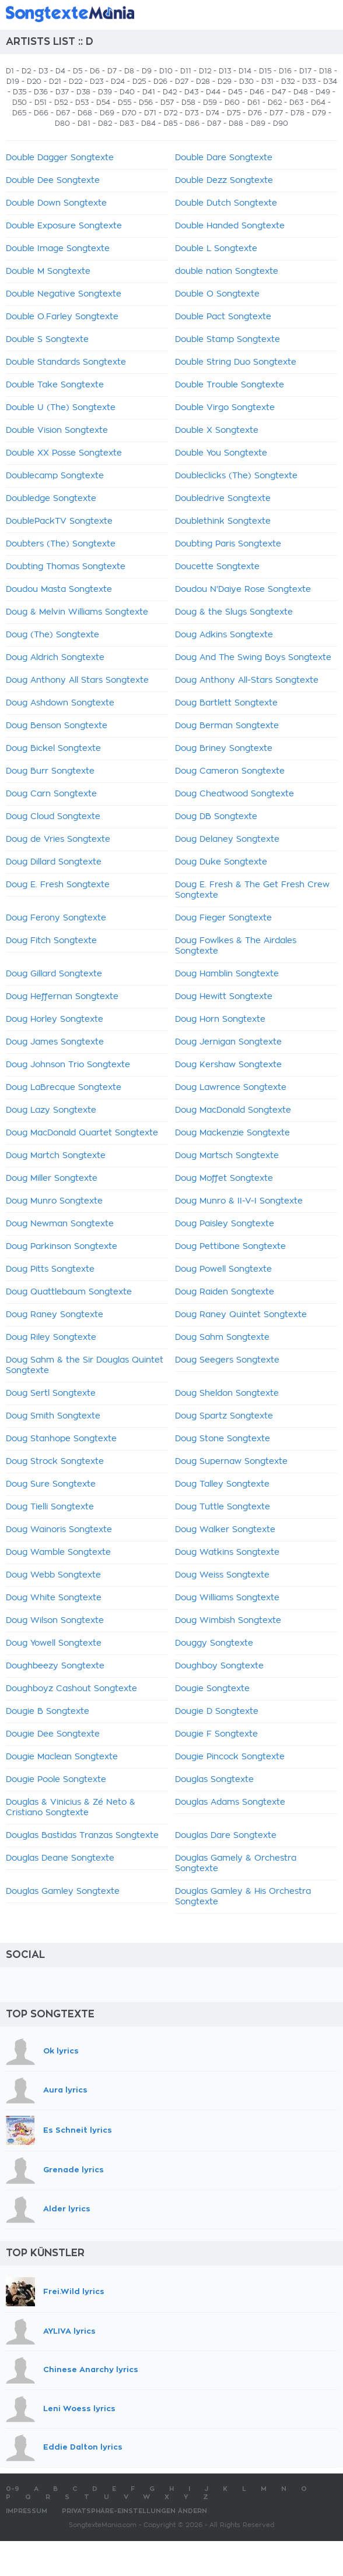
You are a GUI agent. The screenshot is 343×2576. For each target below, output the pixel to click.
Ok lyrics (61, 2051)
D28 (203, 81)
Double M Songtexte (48, 271)
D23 (96, 81)
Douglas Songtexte (214, 1780)
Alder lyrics (66, 2208)
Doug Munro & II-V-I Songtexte (239, 1201)
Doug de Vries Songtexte (58, 839)
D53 (82, 102)
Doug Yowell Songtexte (54, 1643)
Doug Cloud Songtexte (53, 817)
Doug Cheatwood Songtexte (234, 794)
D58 (188, 102)
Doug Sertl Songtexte (51, 1393)
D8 (129, 71)
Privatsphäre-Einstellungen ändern (134, 2511)
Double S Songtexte (47, 340)
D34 (330, 81)
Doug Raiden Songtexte (224, 1292)
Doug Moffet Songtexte (224, 1178)
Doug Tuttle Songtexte (222, 1507)
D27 (181, 81)
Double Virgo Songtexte (225, 408)
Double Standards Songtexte (66, 362)
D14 (245, 71)
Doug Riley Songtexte (51, 1337)
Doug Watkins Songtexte (227, 1552)
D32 (288, 81)
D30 (246, 81)
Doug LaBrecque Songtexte (63, 1088)
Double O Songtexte (217, 294)
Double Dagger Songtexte (60, 158)
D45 (235, 92)
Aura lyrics (65, 2090)
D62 (275, 102)
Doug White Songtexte (54, 1598)
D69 (107, 113)
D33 (309, 81)
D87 (214, 123)
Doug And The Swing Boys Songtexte (253, 658)
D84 (148, 123)
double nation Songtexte (226, 271)
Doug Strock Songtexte (55, 1462)
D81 (84, 123)
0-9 (12, 2489)
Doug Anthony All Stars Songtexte (77, 680)
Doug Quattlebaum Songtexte (69, 1292)
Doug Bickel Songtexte (53, 748)
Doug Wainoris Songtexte (59, 1530)
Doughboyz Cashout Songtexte (71, 1689)
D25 (139, 81)
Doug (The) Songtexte (52, 635)
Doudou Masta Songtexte (59, 589)
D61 (253, 102)
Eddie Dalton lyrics (83, 2447)
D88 (236, 123)
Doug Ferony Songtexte (56, 918)
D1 (10, 71)
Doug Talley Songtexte (222, 1484)
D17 (305, 71)
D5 (77, 71)
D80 (62, 123)
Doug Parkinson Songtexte (61, 1247)
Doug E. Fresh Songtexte (58, 885)
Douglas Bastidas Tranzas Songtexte (82, 1836)
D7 (112, 71)
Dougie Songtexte (212, 1689)
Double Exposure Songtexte (64, 226)
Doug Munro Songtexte (54, 1201)
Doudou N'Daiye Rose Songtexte (243, 589)
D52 (61, 102)
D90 (280, 123)
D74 (212, 113)
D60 (232, 102)
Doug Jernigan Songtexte (228, 1042)
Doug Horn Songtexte (220, 1019)
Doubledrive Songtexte (223, 499)
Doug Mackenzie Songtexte (232, 1133)
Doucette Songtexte (217, 567)
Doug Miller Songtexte (51, 1178)
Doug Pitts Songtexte (50, 1269)
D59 (210, 102)
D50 (19, 102)
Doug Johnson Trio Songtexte (68, 1065)
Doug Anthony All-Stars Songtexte (246, 680)
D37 (62, 92)
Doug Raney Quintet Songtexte (241, 1315)
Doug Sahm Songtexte (222, 1337)
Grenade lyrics (73, 2170)
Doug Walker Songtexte (225, 1530)
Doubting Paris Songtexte (228, 544)
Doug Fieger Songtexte (223, 918)
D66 (41, 113)
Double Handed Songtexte (230, 226)
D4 (60, 71)
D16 (285, 71)
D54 (103, 102)
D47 (279, 92)
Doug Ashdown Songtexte (60, 703)
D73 (191, 113)
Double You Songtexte (221, 453)
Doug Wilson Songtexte (55, 1621)
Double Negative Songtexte (63, 294)
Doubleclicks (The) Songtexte (236, 476)
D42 (170, 92)
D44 (213, 92)
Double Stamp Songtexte (227, 340)
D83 (127, 123)
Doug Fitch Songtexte (51, 941)
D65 (19, 113)
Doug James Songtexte (55, 1042)
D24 (118, 81)
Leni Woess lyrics (79, 2408)
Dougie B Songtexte (47, 1711)
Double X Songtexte (216, 430)
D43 (191, 92)
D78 (297, 113)
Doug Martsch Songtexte (227, 1156)
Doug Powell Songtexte (223, 1269)
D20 (34, 81)
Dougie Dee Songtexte (53, 1734)
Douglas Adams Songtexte (230, 1802)
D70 (129, 113)
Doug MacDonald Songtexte (233, 1110)
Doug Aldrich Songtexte (55, 658)
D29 (225, 81)
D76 (255, 113)
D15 (265, 71)
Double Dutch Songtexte (226, 203)
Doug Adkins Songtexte (224, 635)
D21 (55, 81)
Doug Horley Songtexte (54, 1019)
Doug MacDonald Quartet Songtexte (82, 1133)
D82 (105, 123)
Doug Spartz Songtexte (224, 1416)
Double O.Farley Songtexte (62, 317)
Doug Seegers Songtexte (227, 1360)
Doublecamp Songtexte (55, 476)
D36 (41, 92)
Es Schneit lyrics (77, 2130)
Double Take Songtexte (55, 385)
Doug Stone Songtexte (222, 1439)
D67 (63, 113)
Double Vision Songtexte (57, 430)
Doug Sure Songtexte (51, 1484)
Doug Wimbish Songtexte (228, 1621)
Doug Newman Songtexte (60, 1224)
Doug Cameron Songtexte (230, 771)
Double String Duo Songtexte (235, 362)
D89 (258, 123)
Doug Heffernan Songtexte (62, 997)
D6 (95, 71)
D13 (225, 71)
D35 (19, 92)
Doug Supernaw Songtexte (231, 1462)
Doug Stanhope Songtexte (61, 1439)
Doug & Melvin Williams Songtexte (77, 612)
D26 (160, 81)
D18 (325, 71)
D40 (127, 92)
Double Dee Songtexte (53, 181)
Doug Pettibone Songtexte (230, 1247)
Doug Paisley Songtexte (224, 1224)
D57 (167, 102)
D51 (40, 102)
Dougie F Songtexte (216, 1734)
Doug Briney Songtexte (223, 748)
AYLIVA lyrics (69, 2331)
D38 (83, 92)
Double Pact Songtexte (223, 317)
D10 (166, 71)
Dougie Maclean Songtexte (62, 1757)
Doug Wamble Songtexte (58, 1552)
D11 (185, 71)
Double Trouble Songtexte (229, 385)
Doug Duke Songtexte (221, 862)
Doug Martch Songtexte (56, 1156)
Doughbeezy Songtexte (55, 1666)
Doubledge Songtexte (51, 499)
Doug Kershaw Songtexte (228, 1065)
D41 (148, 92)
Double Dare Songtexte (223, 158)
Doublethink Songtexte (223, 521)
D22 (75, 81)
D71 (150, 113)
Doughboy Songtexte (219, 1666)
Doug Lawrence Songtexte (230, 1088)
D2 (26, 71)
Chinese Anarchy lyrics (90, 2369)
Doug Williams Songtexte (227, 1598)
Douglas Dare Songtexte (225, 1836)
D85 (170, 123)
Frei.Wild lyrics (73, 2291)
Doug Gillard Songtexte (54, 974)
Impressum (26, 2511)
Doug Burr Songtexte (50, 771)
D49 (323, 92)
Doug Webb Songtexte (53, 1575)
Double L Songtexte (216, 249)
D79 (319, 113)
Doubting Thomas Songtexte (65, 567)
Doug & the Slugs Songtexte (234, 612)
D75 (233, 113)
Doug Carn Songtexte (51, 794)
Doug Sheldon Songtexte (227, 1393)
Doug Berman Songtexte (227, 726)
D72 (170, 113)
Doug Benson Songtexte (56, 726)
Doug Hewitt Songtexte (223, 997)
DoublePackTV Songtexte (59, 521)
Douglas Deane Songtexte (60, 1858)
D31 (267, 81)
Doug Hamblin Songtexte (227, 974)
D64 (318, 102)
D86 (192, 123)
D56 (146, 102)
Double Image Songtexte (58, 249)
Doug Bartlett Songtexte (226, 703)
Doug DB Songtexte (216, 817)
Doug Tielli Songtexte (50, 1507)
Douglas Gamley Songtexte (63, 1891)
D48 (300, 92)
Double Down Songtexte (56, 203)
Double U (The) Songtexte (61, 408)
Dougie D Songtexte (216, 1711)
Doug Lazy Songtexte (51, 1110)
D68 (85, 113)
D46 (257, 92)
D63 (296, 102)
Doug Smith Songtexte (53, 1416)
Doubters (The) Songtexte (61, 544)
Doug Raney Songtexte (54, 1315)
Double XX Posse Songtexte (64, 453)
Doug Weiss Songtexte (222, 1575)
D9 (147, 71)
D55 (124, 102)
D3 (43, 71)
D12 (205, 71)
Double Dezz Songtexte (224, 181)
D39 (105, 92)
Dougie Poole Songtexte (56, 1780)
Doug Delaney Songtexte (227, 839)
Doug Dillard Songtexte (54, 862)
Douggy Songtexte (214, 1643)
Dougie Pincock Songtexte (230, 1757)
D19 (12, 81)
